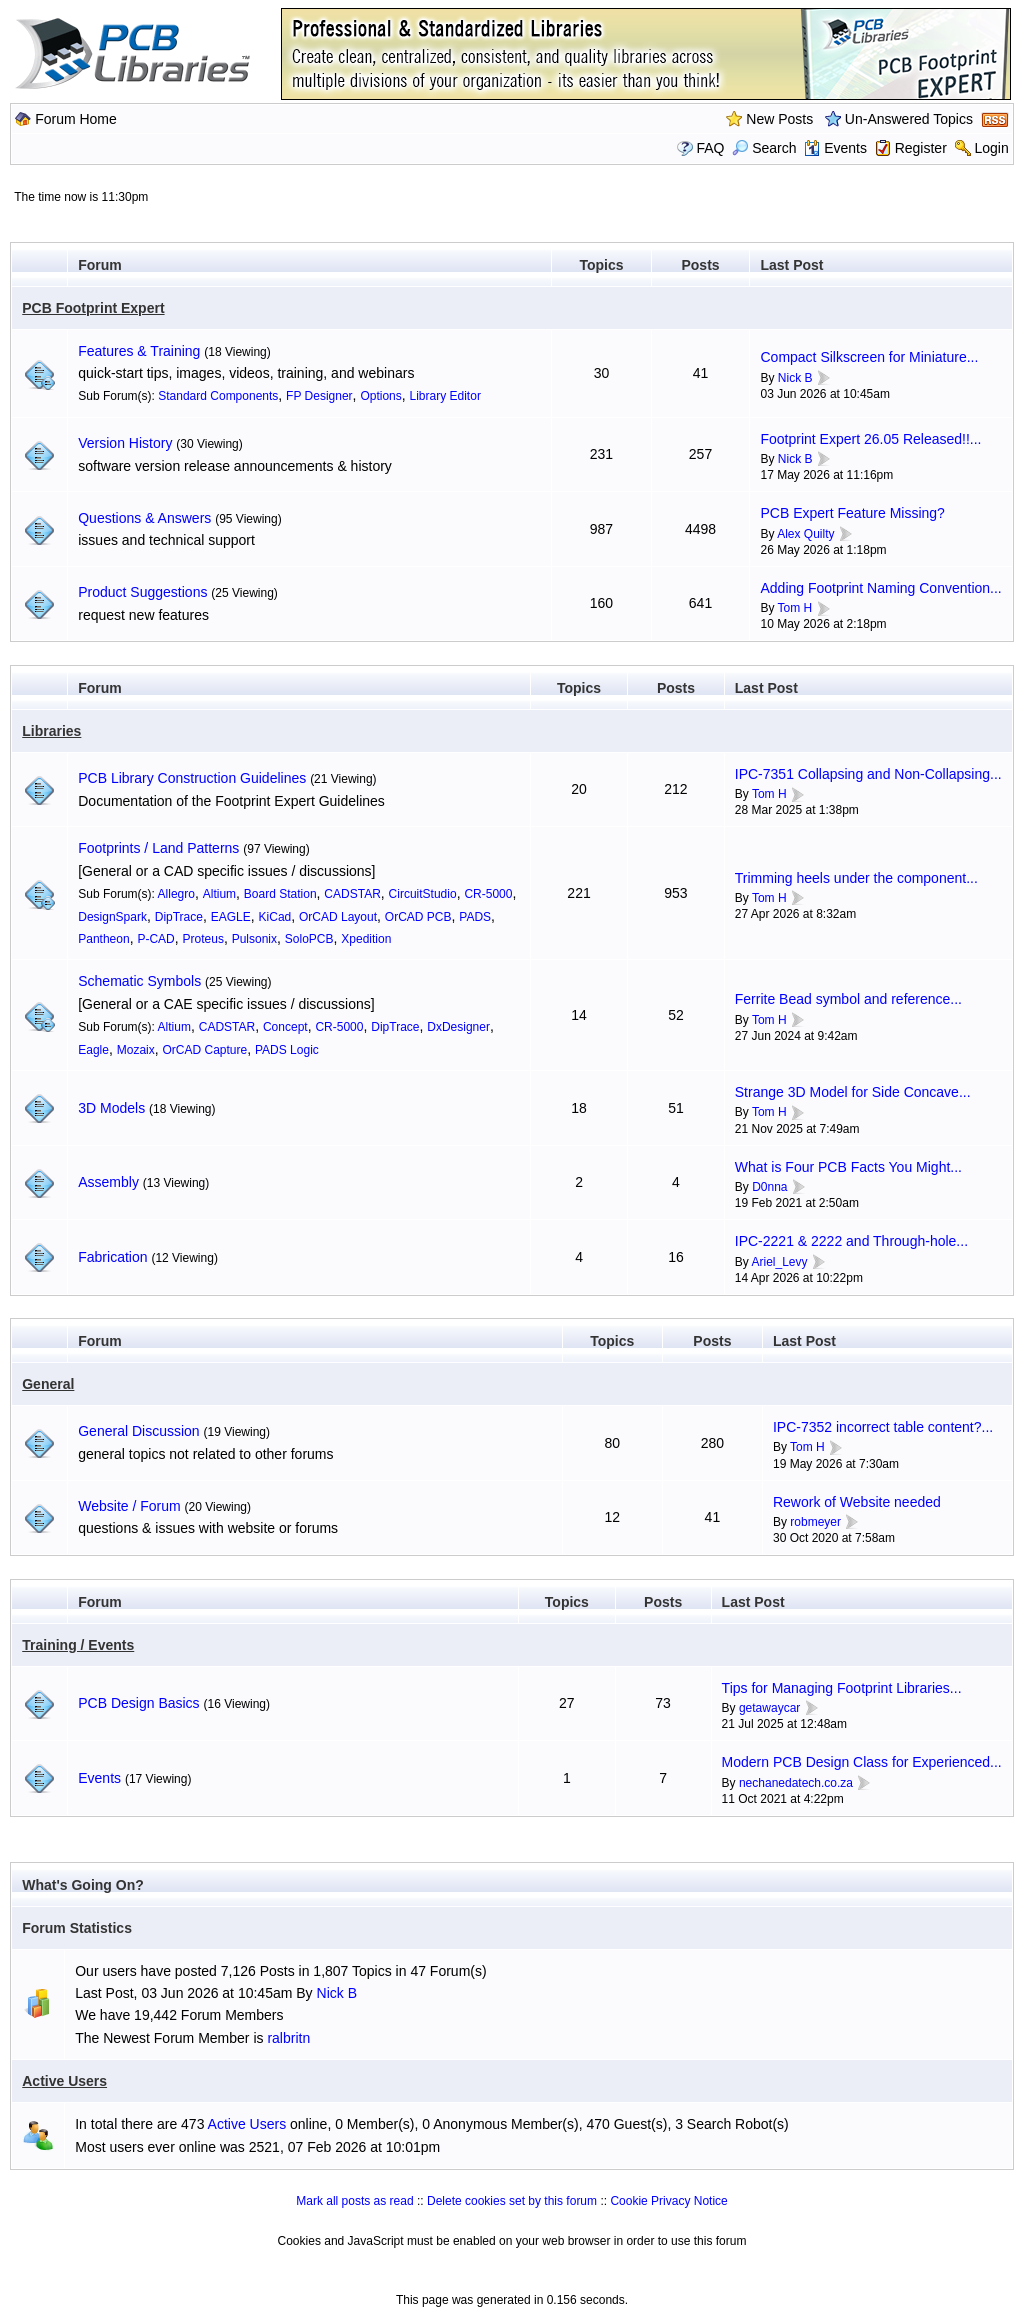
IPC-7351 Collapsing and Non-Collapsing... (868, 774)
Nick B (795, 378)
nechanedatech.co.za (796, 1783)
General (48, 1384)
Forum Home (76, 119)
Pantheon (103, 939)
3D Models (111, 1108)
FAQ (710, 148)
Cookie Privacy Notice (668, 2201)
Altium (219, 894)
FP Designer (319, 396)
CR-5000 (488, 894)
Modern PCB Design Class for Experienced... (862, 1762)
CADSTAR (352, 894)
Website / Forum (129, 1506)
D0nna (769, 1187)
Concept (285, 1027)
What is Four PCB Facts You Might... (848, 1167)
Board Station (280, 894)
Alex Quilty (805, 534)
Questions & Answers (144, 518)
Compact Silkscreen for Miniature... (869, 357)
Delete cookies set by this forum (512, 2201)
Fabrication (112, 1257)
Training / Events (78, 1645)
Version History (125, 443)
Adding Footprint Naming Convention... (880, 588)
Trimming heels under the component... (856, 878)
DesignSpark (112, 917)
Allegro (176, 894)
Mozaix (136, 1050)
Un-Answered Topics (909, 119)
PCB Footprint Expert (93, 308)
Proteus (203, 939)
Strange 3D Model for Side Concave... (853, 1092)
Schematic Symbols (139, 981)
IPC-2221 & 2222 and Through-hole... (851, 1241)
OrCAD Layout (338, 917)
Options (380, 396)
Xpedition (366, 939)
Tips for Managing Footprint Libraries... (842, 1688)
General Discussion (138, 1431)
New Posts (779, 119)
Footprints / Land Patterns (158, 848)
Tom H (795, 608)
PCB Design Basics (138, 1703)
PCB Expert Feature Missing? (852, 513)
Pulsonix (254, 939)
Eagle (93, 1050)
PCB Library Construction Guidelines (192, 778)
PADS (475, 917)
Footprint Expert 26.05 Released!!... (870, 439)
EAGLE (231, 917)
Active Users (64, 2081)
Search (764, 148)
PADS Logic (287, 1050)
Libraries (51, 731)
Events (835, 148)
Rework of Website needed (857, 1502)
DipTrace (179, 917)
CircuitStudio (423, 894)
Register (921, 148)
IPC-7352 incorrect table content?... (883, 1427)
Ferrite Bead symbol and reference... (848, 999)
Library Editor (445, 396)
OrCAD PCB (418, 917)
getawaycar (769, 1708)
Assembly (108, 1182)
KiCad (275, 917)
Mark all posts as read (354, 2201)
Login (991, 148)
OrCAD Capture (205, 1050)
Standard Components (218, 396)
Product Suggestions (142, 592)
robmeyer (815, 1522)
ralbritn (288, 2038)
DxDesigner (458, 1027)
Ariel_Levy (779, 1262)
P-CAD (155, 939)
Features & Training (139, 351)
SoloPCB (309, 939)
